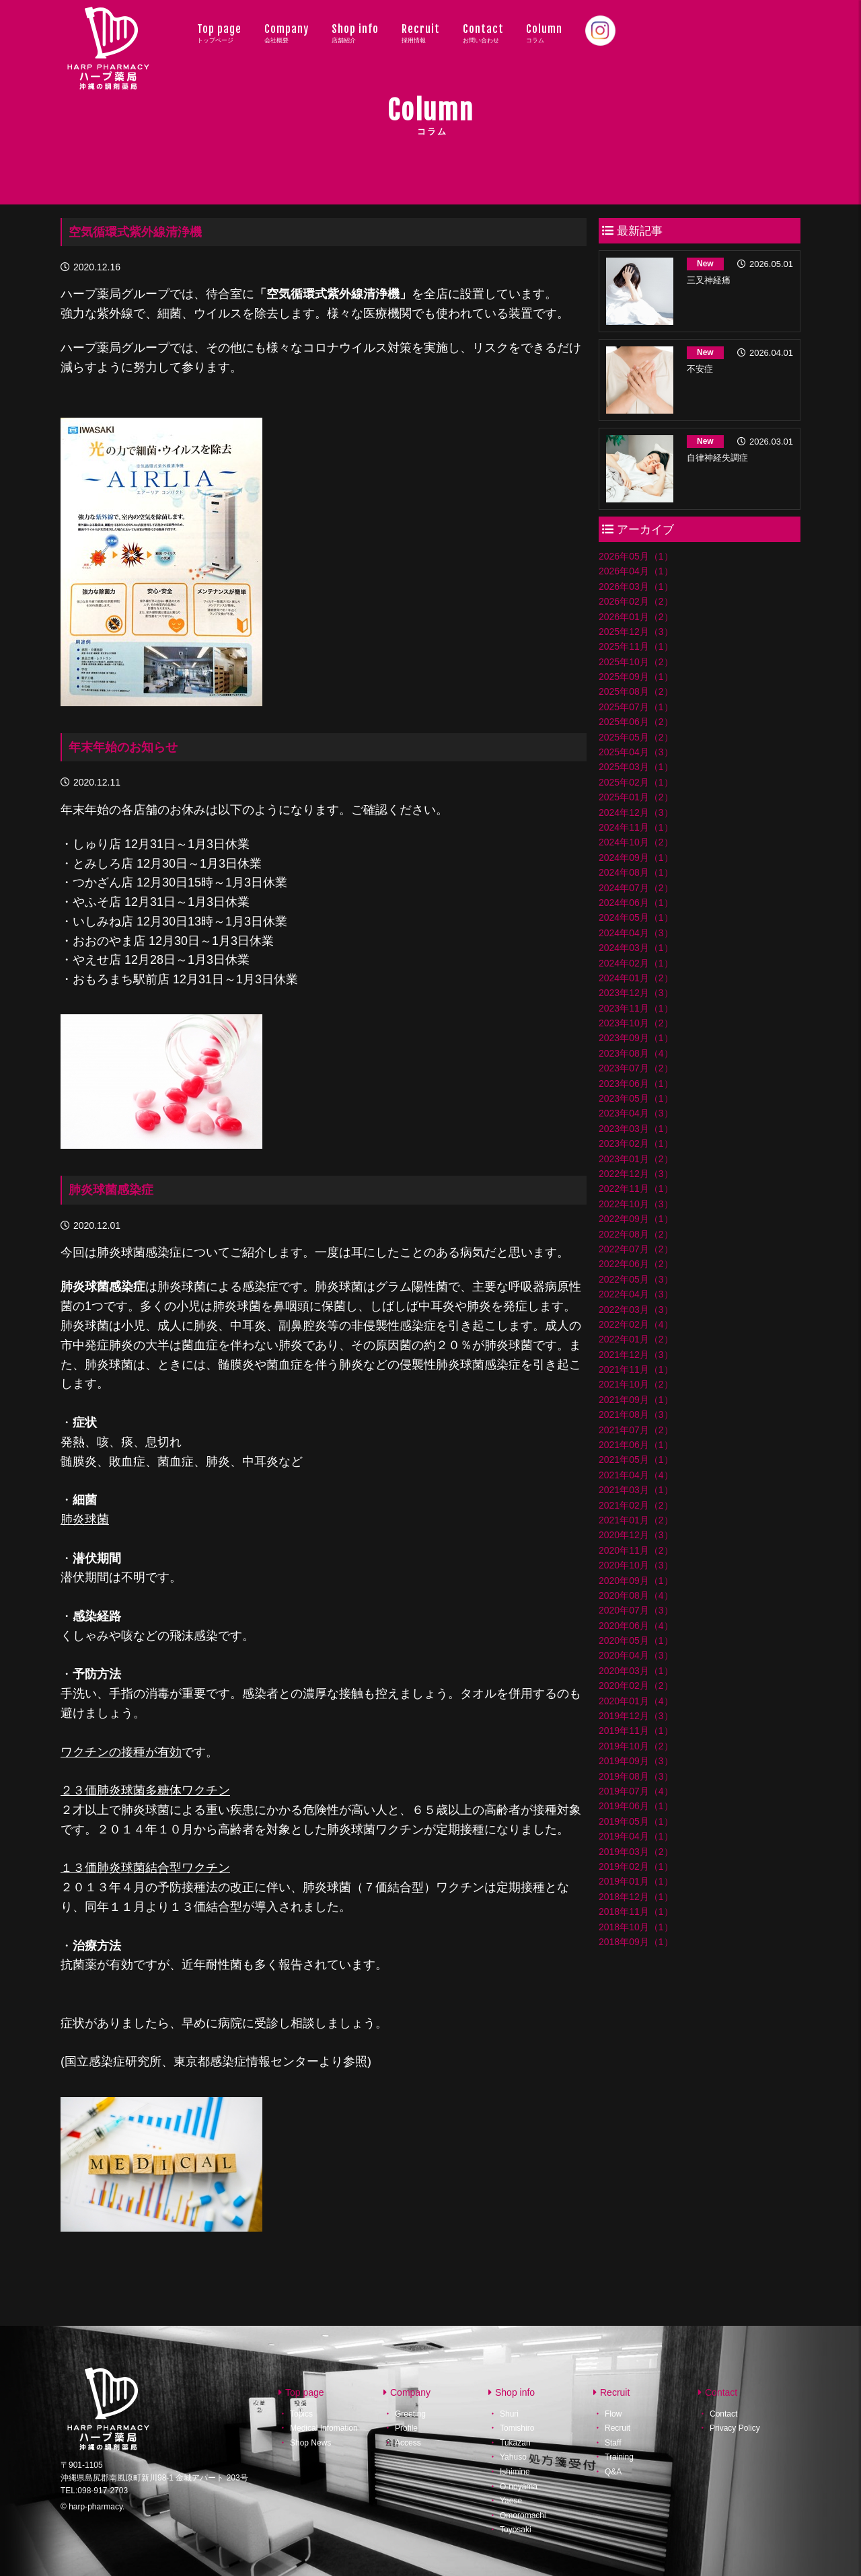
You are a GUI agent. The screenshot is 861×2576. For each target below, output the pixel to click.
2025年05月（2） (636, 737)
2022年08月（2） (636, 1234)
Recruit (421, 33)
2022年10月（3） (636, 1204)
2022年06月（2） (636, 1263)
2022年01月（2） (636, 1339)
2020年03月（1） (636, 1670)
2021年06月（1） (636, 1444)
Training (619, 2457)
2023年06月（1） (636, 1083)
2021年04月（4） (636, 1475)
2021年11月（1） (636, 1369)
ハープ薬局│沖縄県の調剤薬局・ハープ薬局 (109, 61)
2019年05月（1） (636, 1821)
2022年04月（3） (636, 1294)
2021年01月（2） (636, 1520)
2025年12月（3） (636, 631)
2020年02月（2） (636, 1685)
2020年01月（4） (636, 1701)
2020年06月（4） (636, 1625)
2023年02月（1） (636, 1143)
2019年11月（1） (636, 1730)
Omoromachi (523, 2515)
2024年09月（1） (636, 857)
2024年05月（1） (636, 917)
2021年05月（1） (636, 1459)
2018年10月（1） (636, 1927)
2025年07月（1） (636, 707)
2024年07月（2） (636, 887)
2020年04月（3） (636, 1655)
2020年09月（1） (636, 1580)
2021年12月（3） (636, 1354)
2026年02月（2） (636, 601)
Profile (406, 2428)
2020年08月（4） (636, 1595)
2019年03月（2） (636, 1851)
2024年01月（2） (636, 978)
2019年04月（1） (636, 1836)
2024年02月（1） (636, 963)
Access (408, 2443)
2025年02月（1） (636, 782)
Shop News (310, 2443)
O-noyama (518, 2486)
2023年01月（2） (636, 1158)
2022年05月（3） (636, 1279)
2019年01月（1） (636, 1881)
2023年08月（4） (636, 1053)
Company (286, 33)
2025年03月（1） (636, 766)
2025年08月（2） (636, 691)
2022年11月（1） (636, 1188)
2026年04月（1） (636, 571)
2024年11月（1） (636, 827)
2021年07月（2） (636, 1430)
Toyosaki (515, 2529)
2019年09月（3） (636, 1760)
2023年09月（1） (636, 1037)
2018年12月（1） (636, 1896)
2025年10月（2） (636, 661)
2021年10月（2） (636, 1384)
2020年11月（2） (636, 1550)
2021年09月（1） (636, 1399)
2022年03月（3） (636, 1309)
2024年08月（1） (636, 872)
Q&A (613, 2471)
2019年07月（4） (636, 1791)
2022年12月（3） (636, 1173)
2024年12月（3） (636, 812)
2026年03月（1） (636, 586)
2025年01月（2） (636, 797)
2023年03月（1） (636, 1128)
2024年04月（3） (636, 932)
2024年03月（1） (636, 947)
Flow (613, 2414)
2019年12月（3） (636, 1715)
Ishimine (515, 2471)
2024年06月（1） (636, 902)
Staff (613, 2443)
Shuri (509, 2414)
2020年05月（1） (636, 1640)
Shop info (355, 33)
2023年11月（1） (636, 1008)
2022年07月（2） (636, 1249)
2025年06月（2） (636, 721)
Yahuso (513, 2457)
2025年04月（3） (636, 752)
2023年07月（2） (636, 1068)
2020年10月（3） (636, 1565)
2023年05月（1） (636, 1098)
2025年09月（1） (636, 676)
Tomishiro (517, 2428)
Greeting (410, 2414)
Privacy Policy (735, 2428)
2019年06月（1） (636, 1806)
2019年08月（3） (636, 1776)
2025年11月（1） (636, 646)
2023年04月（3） (636, 1113)
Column (544, 33)
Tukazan (515, 2443)
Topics (301, 2414)
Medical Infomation (324, 2428)
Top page (219, 33)
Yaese (511, 2500)
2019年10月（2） (636, 1746)
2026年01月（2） (636, 616)
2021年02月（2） (636, 1505)
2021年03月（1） (636, 1489)
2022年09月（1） (636, 1218)
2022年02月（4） (636, 1324)
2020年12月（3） (636, 1534)
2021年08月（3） (636, 1414)
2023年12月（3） (636, 992)
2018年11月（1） (636, 1911)
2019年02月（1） (636, 1866)
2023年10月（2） (636, 1023)
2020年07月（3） (636, 1610)
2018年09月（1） (636, 1941)
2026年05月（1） (636, 556)
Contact (483, 33)
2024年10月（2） (636, 842)
